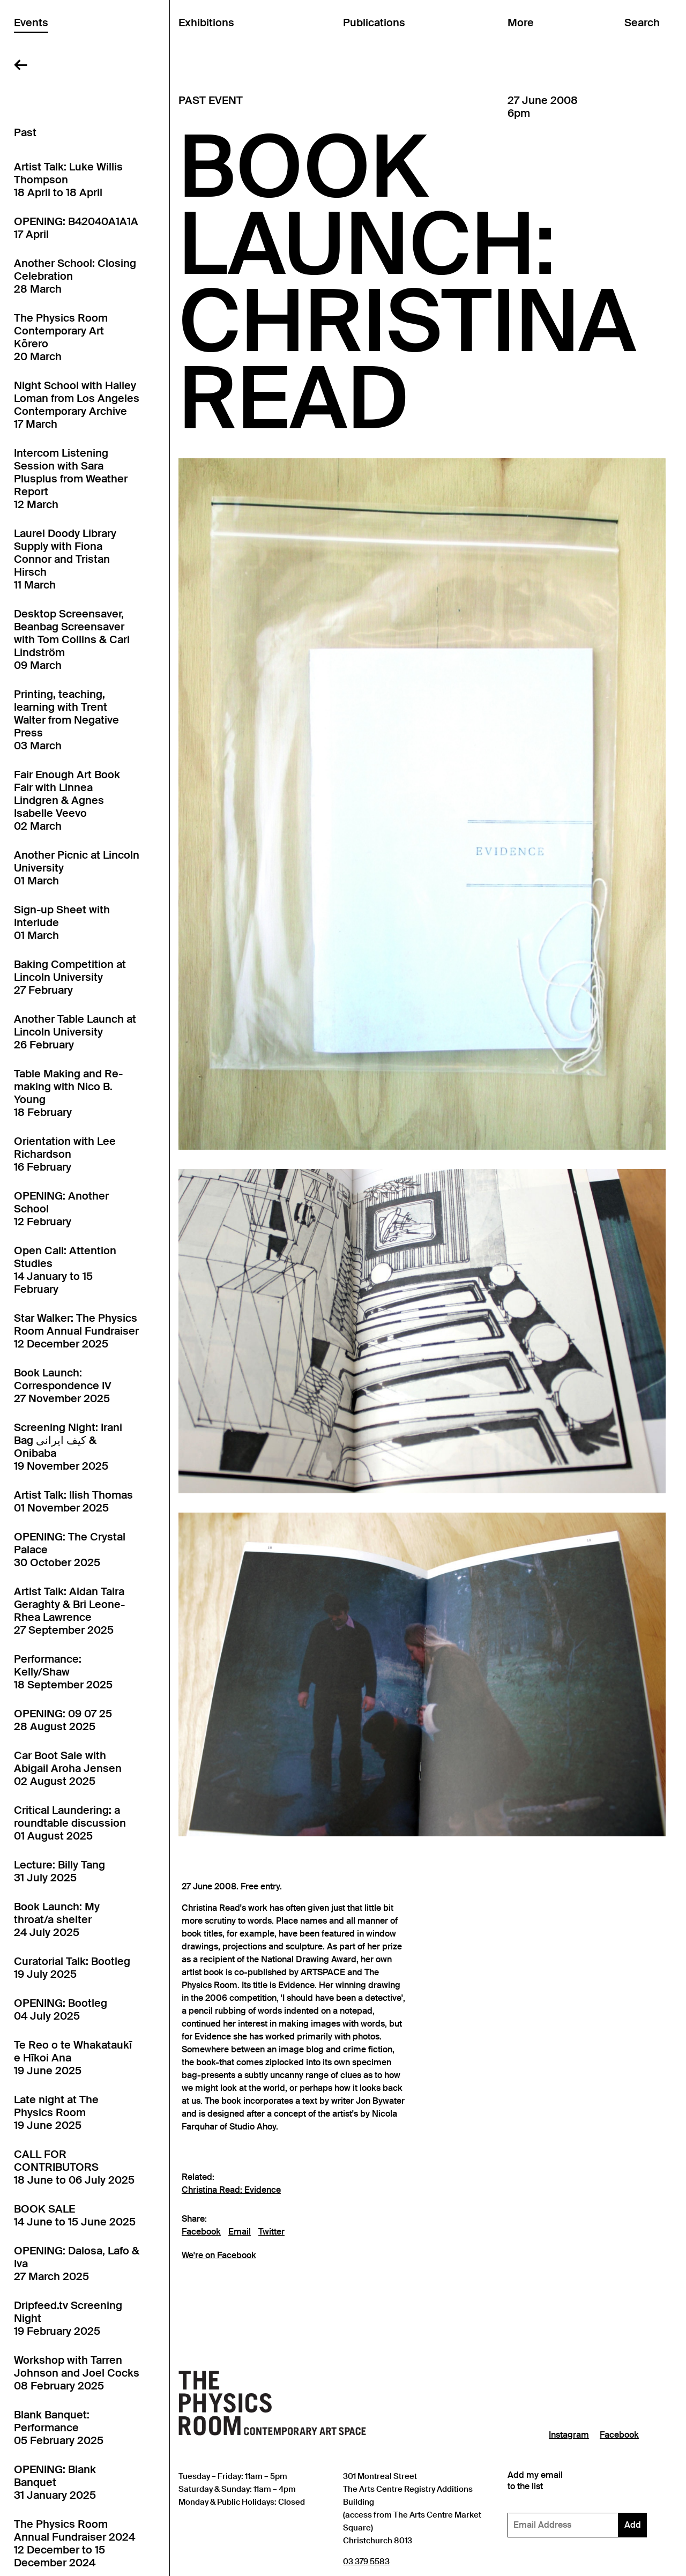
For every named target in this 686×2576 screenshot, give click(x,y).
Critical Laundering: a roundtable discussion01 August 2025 (70, 1823)
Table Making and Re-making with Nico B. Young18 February (68, 1093)
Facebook (201, 2232)
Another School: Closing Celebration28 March (75, 276)
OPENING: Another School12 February (61, 1208)
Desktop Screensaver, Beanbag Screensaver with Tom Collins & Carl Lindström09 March (72, 639)
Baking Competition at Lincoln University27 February (70, 977)
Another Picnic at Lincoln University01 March (76, 867)
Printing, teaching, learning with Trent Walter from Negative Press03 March (66, 720)
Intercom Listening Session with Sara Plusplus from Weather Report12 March (71, 478)
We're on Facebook (219, 2255)
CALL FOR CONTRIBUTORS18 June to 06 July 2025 (74, 2167)
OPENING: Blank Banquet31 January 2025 (55, 2482)
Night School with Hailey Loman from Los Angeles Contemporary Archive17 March (76, 404)
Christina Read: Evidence (231, 2190)
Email (239, 2232)
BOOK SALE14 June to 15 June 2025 (75, 2215)
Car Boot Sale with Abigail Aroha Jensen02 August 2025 (68, 1768)
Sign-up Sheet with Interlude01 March (62, 922)
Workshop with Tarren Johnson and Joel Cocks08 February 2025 (76, 2373)
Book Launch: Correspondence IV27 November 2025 (62, 1385)
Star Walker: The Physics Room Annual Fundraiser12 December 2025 (76, 1331)
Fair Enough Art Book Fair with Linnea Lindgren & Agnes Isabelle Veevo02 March (67, 800)
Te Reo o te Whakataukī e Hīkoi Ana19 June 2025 (73, 2057)
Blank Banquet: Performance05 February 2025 (58, 2427)
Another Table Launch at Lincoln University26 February (75, 1031)
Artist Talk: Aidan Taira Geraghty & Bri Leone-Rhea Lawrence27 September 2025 (69, 1610)
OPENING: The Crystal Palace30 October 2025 (69, 1549)
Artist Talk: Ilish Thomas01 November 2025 (73, 1501)
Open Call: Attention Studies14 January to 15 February (65, 1270)
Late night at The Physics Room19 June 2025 (56, 2112)
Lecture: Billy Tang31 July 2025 (59, 1871)
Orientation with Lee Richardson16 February (65, 1154)
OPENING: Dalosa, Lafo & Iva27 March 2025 (76, 2263)
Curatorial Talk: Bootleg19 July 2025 (72, 1968)
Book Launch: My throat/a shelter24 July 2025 (57, 1919)
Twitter (271, 2232)
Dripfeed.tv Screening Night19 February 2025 (68, 2318)
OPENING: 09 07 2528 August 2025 (63, 1720)
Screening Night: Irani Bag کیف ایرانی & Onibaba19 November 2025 (68, 1446)
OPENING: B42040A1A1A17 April (76, 228)
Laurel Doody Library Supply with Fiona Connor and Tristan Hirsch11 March (65, 559)
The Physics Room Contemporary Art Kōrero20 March (61, 337)
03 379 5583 (366, 2561)
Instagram (569, 2435)
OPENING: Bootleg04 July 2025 (60, 2009)
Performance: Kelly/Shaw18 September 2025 (63, 1671)
